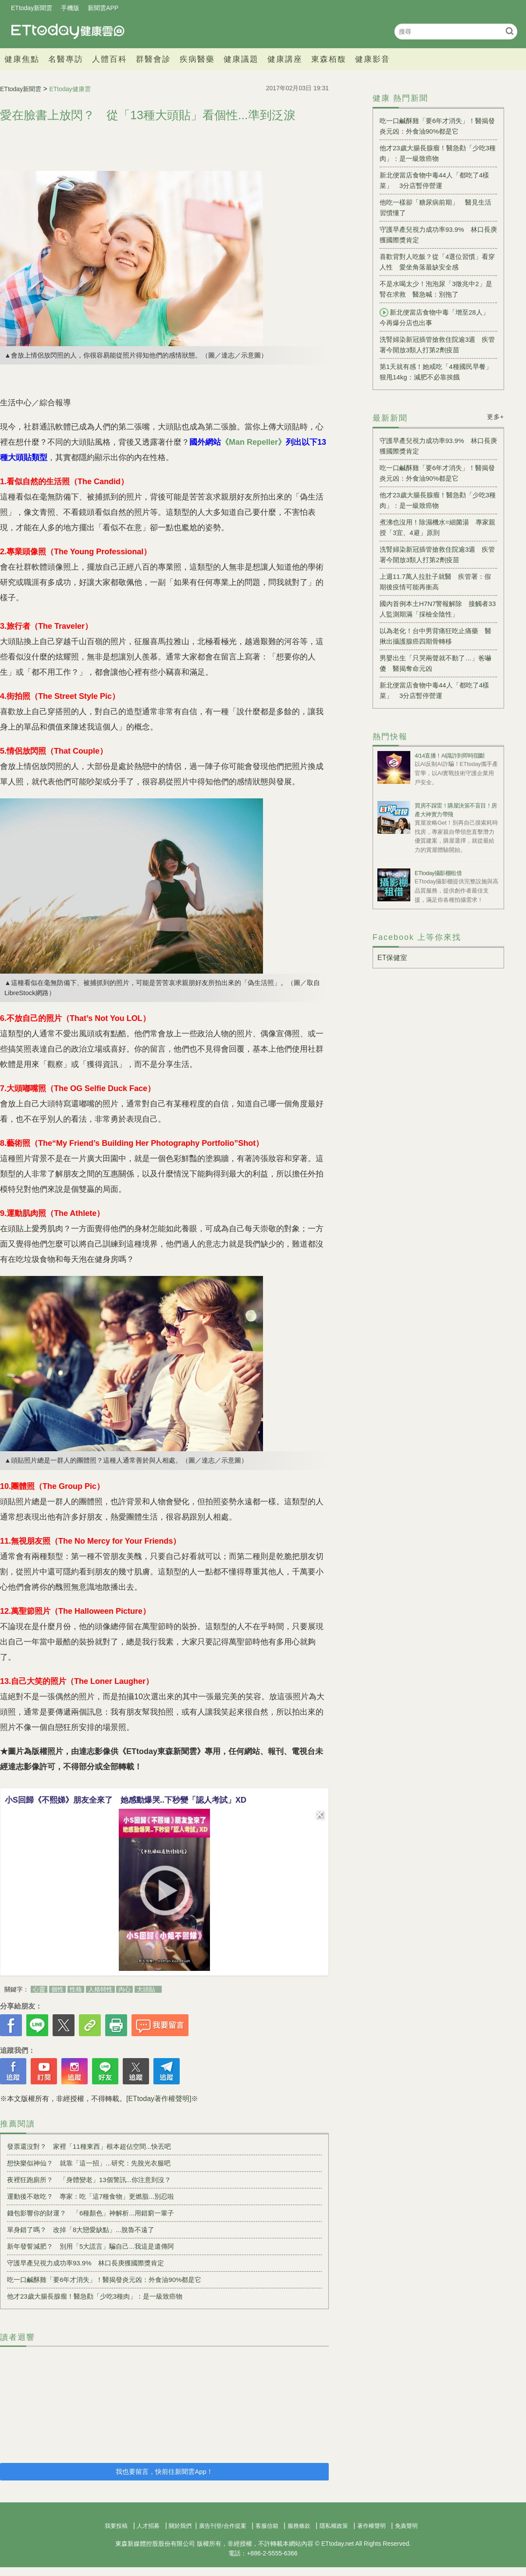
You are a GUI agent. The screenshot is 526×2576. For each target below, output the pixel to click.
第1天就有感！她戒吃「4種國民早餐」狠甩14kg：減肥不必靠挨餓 (436, 372)
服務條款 (299, 2526)
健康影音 (372, 59)
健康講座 (284, 59)
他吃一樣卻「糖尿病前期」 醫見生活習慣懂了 (435, 207)
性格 (76, 1989)
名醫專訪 (65, 59)
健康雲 (68, 31)
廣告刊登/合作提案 (222, 2526)
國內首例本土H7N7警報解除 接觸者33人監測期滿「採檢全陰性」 (438, 609)
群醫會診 (153, 59)
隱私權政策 (334, 2526)
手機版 (70, 7)
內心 (124, 1989)
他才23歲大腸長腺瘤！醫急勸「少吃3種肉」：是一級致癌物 (94, 2296)
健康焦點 (21, 59)
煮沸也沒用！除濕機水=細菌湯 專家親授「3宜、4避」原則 (437, 527)
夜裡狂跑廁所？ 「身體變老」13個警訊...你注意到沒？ (89, 2179)
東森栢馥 (328, 59)
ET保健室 (392, 957)
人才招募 (148, 2526)
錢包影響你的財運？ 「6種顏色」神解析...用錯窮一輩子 (90, 2213)
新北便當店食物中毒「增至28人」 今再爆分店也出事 (438, 317)
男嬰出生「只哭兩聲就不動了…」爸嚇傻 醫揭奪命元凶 (435, 663)
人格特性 (100, 1989)
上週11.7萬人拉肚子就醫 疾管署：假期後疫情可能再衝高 (435, 582)
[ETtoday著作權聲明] (158, 2098)
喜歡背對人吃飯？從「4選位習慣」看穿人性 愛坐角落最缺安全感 (437, 262)
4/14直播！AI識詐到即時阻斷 (450, 755)
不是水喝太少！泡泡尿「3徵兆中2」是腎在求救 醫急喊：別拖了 (436, 289)
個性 (57, 1989)
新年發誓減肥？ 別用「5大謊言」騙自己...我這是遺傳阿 (90, 2246)
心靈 (39, 1989)
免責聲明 (406, 2526)
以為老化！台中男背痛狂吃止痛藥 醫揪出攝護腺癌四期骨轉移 (435, 636)
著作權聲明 (371, 2526)
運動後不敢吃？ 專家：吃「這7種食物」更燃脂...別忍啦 (90, 2196)
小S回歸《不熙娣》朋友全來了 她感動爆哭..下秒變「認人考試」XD (125, 1800)
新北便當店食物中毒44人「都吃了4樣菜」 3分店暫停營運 (434, 180)
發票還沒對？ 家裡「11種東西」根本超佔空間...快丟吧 (89, 2146)
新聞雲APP (103, 7)
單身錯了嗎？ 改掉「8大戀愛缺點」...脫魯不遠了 (80, 2229)
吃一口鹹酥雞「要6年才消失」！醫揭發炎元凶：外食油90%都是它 (104, 2279)
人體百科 (109, 59)
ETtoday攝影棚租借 (438, 873)
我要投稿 (116, 2526)
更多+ (495, 416)
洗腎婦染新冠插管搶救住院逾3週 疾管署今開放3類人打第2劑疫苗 (437, 345)
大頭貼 (146, 1989)
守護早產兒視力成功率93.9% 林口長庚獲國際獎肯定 (85, 2263)
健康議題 (241, 59)
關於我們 (180, 2526)
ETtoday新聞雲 (31, 7)
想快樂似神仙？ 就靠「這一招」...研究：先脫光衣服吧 (89, 2163)
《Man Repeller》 (253, 442)
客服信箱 (267, 2526)
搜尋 (509, 30)
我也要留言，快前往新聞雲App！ (164, 2471)
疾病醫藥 (197, 59)
